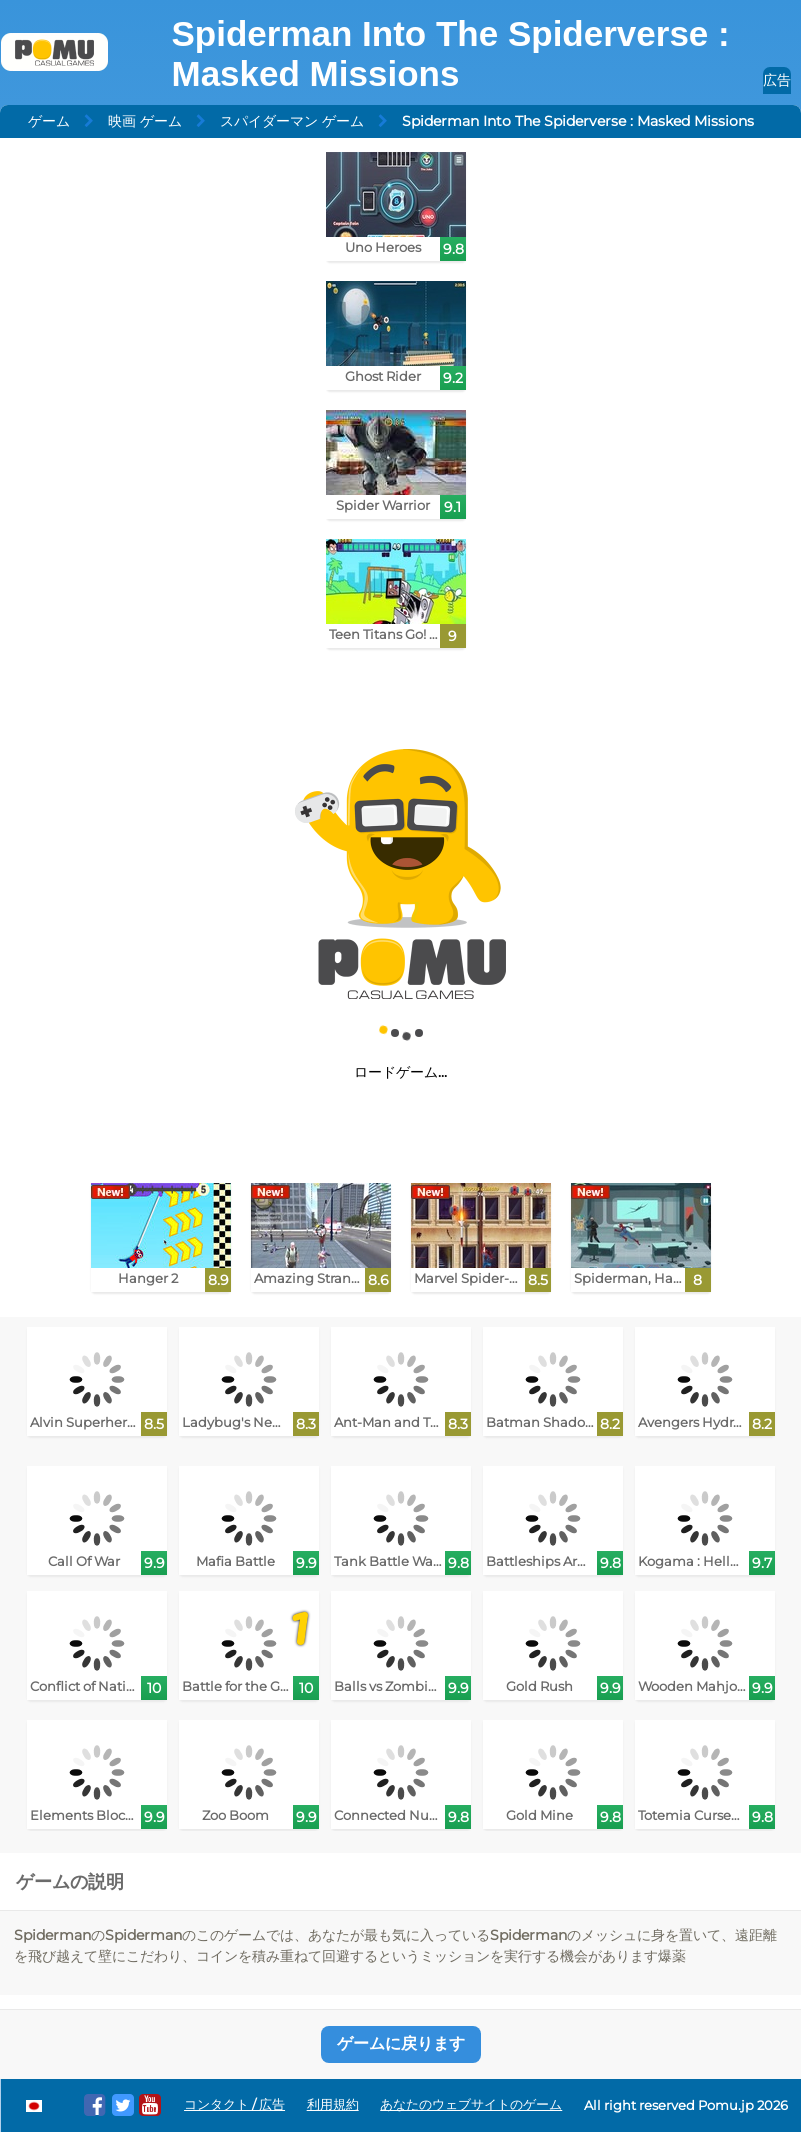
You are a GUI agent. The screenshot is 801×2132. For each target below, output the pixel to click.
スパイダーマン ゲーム (292, 121)
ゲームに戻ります (401, 2043)
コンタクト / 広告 (234, 2104)
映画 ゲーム (145, 121)
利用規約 (333, 2104)
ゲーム (49, 121)
